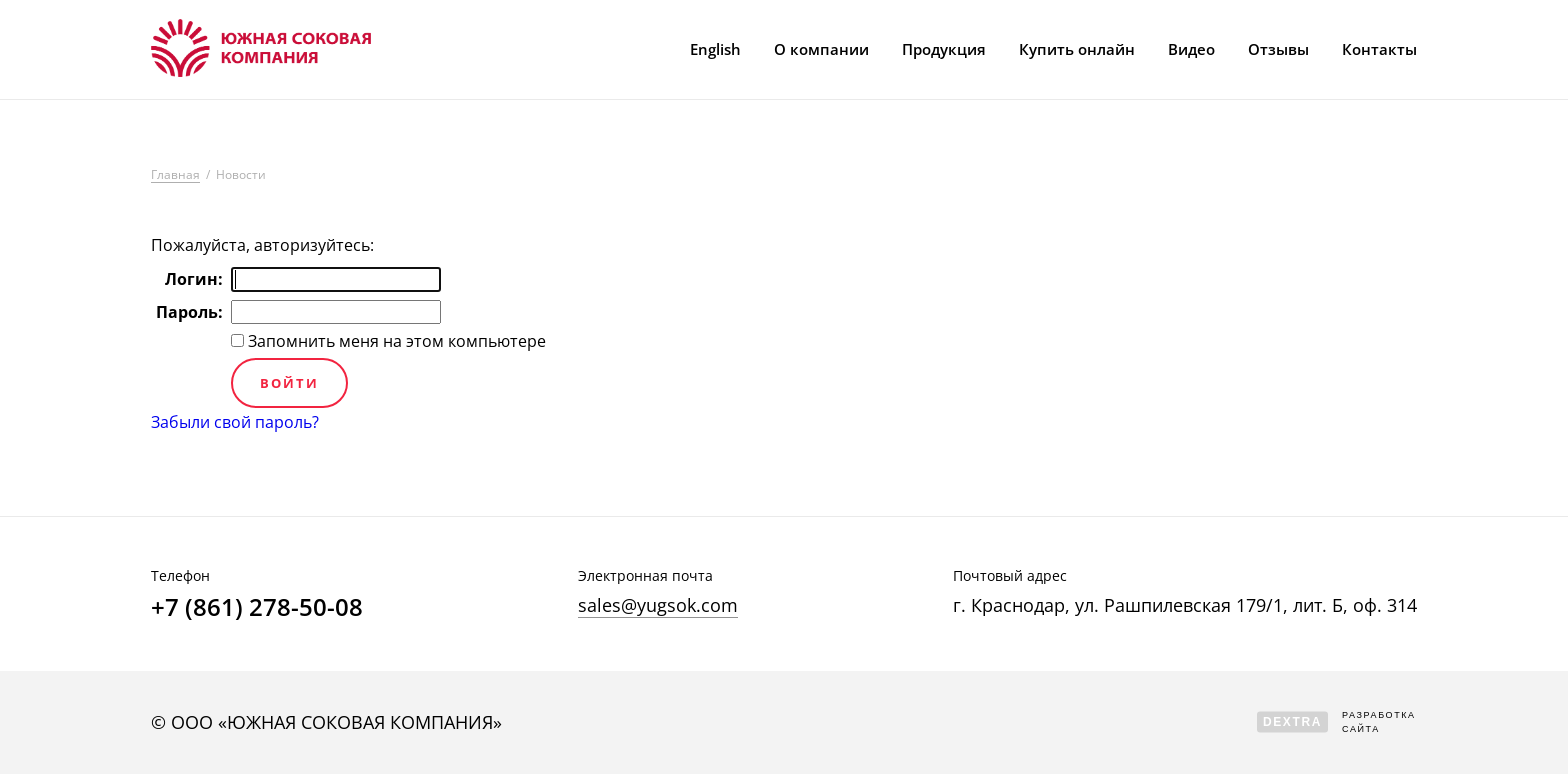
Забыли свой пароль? (235, 422)
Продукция (944, 49)
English (715, 49)
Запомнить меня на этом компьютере (395, 341)
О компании (821, 49)
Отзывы (1278, 49)
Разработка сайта (1336, 722)
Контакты (1379, 49)
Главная (175, 175)
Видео (1191, 49)
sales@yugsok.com (658, 605)
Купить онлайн (1077, 49)
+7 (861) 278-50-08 (257, 607)
